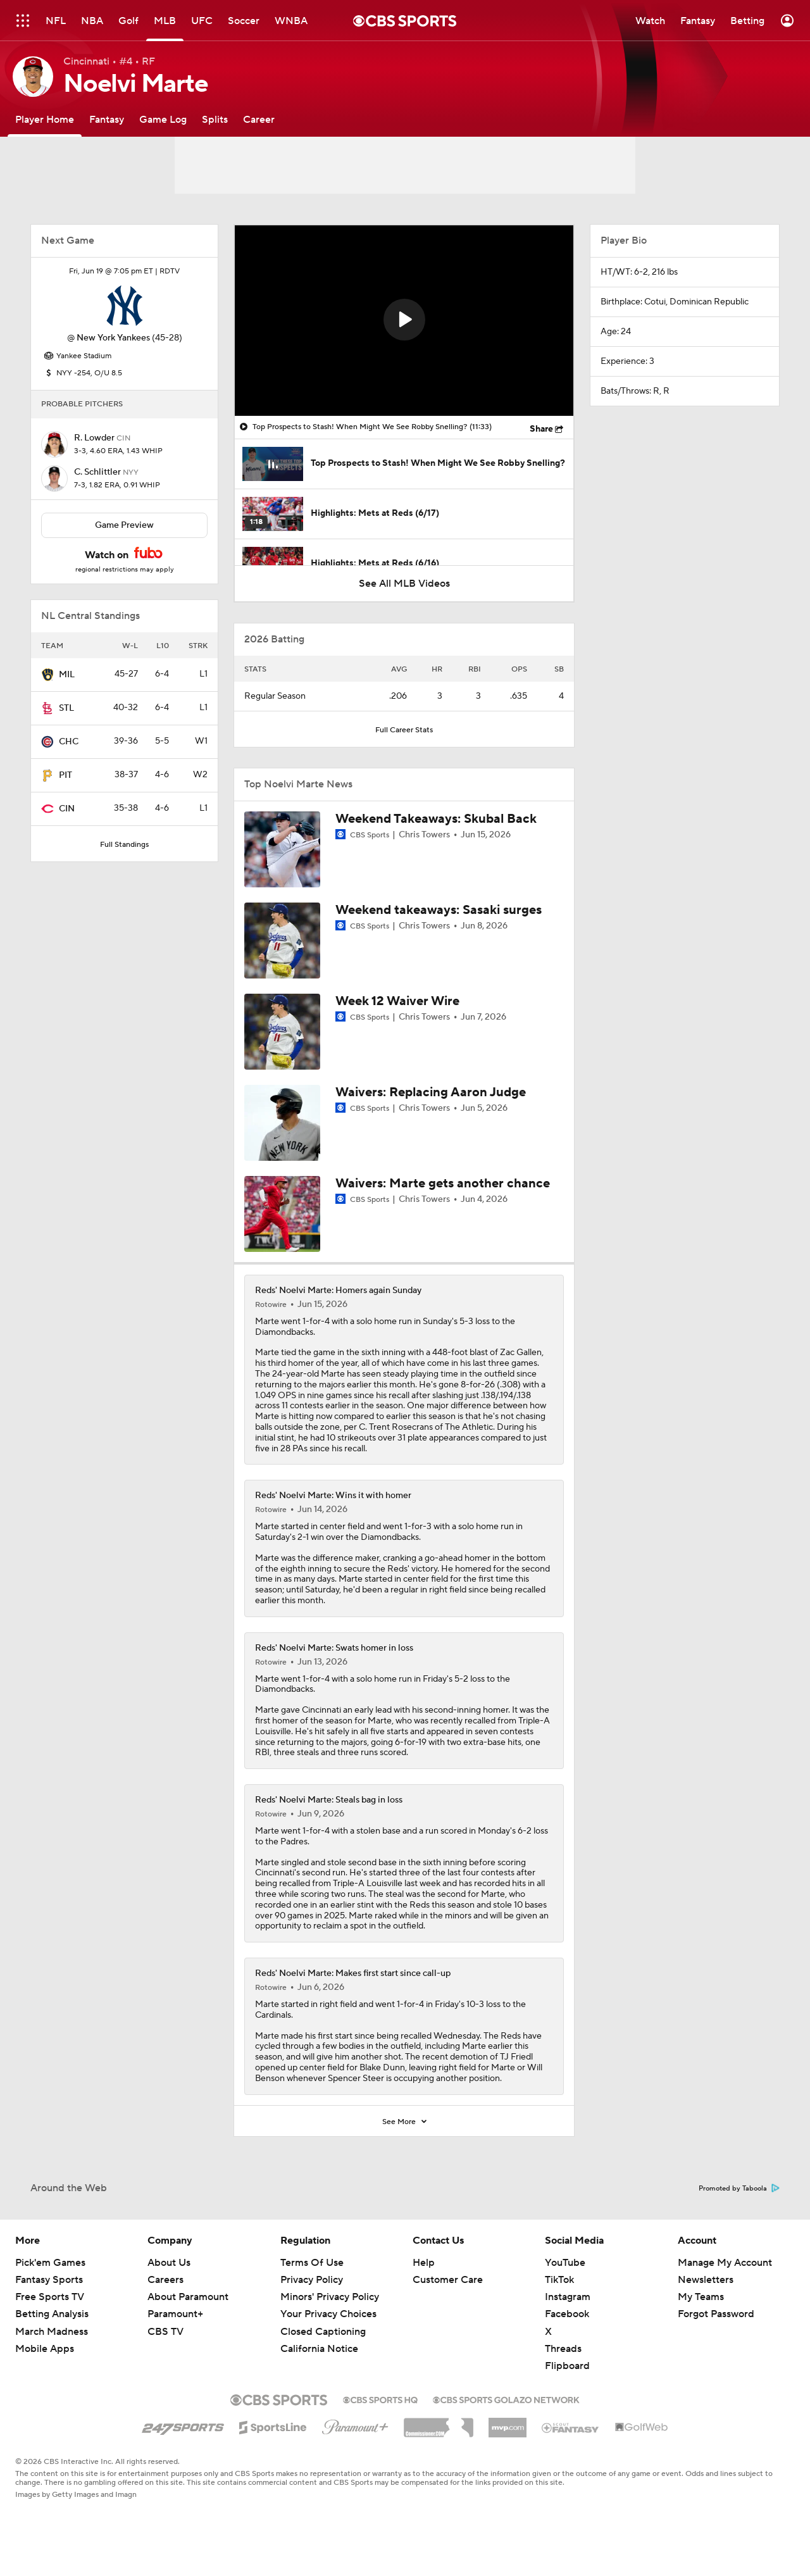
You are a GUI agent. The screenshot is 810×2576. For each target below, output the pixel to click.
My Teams (701, 2297)
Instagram (567, 2297)
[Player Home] (45, 119)
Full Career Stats (404, 730)
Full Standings (124, 844)
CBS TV (165, 2331)
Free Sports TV (49, 2297)
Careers (165, 2279)
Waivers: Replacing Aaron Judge (430, 1092)
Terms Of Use (312, 2262)
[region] (404, 320)
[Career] (258, 119)
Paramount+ (175, 2314)
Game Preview (124, 525)
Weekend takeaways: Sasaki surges (438, 910)
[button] (404, 320)
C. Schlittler (98, 472)
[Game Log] (163, 119)
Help (424, 2262)
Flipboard (567, 2366)
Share (541, 429)
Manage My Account (725, 2262)
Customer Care (448, 2279)
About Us (168, 2262)
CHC (68, 741)
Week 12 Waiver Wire (397, 1001)
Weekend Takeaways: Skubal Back (436, 819)
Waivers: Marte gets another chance (442, 1183)
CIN (67, 809)
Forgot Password (716, 2314)
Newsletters (705, 2279)
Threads (563, 2348)
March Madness (51, 2331)
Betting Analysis (52, 2314)
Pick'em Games (50, 2262)
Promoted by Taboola (739, 2188)
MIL (67, 674)
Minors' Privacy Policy (329, 2297)
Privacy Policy (311, 2279)
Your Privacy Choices (328, 2314)
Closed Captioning (323, 2331)
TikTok (559, 2279)
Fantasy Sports (49, 2279)
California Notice (319, 2348)
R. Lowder (95, 438)
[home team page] (124, 305)
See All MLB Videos (404, 583)
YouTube (565, 2262)
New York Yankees (113, 338)
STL (66, 708)
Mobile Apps (44, 2348)
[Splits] (214, 119)
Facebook (567, 2314)
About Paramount (187, 2297)
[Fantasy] (107, 119)
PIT (65, 775)
